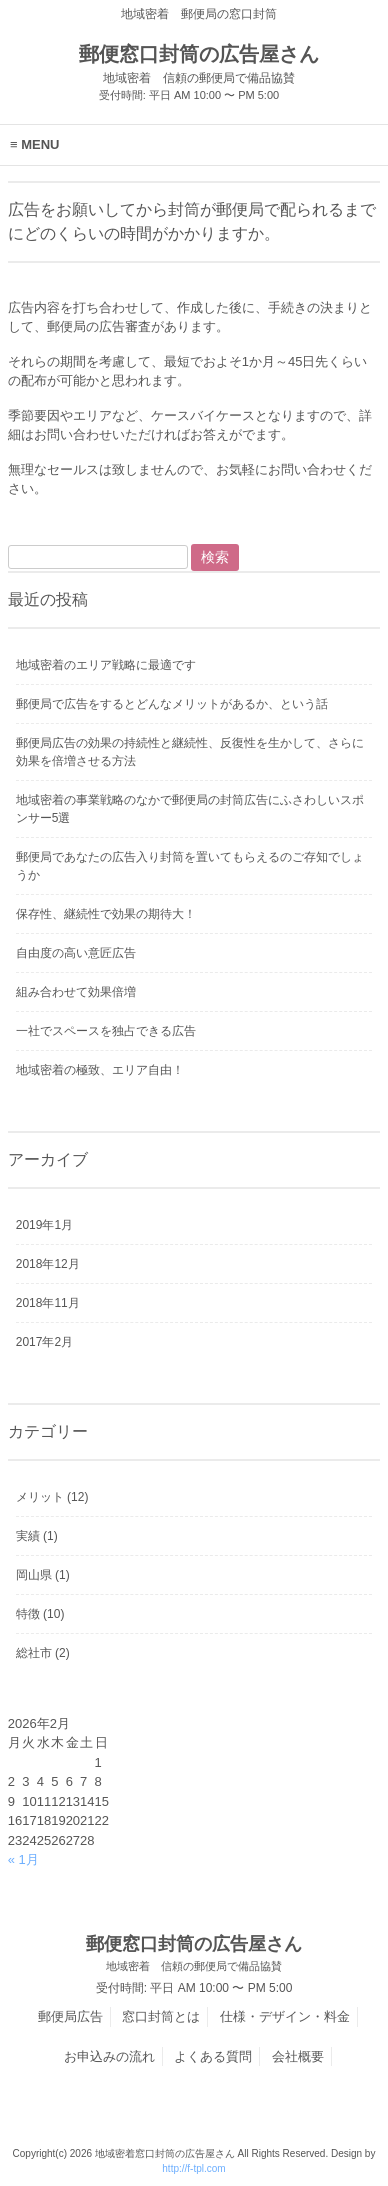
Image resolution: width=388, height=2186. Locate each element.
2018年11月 (48, 1303)
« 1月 (23, 1859)
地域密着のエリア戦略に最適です (106, 665)
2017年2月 (44, 1342)
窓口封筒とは (161, 2016)
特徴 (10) (40, 1614)
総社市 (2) (43, 1653)
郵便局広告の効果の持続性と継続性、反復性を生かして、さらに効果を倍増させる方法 (190, 752)
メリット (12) (52, 1497)
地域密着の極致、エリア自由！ (100, 1070)
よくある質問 (213, 2056)
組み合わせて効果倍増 (76, 992)
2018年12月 (48, 1264)
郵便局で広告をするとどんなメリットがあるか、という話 (172, 704)
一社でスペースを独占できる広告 (106, 1031)
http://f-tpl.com (193, 2168)
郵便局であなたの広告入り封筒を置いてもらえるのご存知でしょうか (190, 866)
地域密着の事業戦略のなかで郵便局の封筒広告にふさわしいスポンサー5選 (190, 809)
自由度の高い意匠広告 (76, 953)
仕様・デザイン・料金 (285, 2016)
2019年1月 (44, 1225)
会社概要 (298, 2056)
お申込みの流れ (109, 2056)
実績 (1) (37, 1536)
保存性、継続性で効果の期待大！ (106, 914)
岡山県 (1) (43, 1575)
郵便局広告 (70, 2016)
